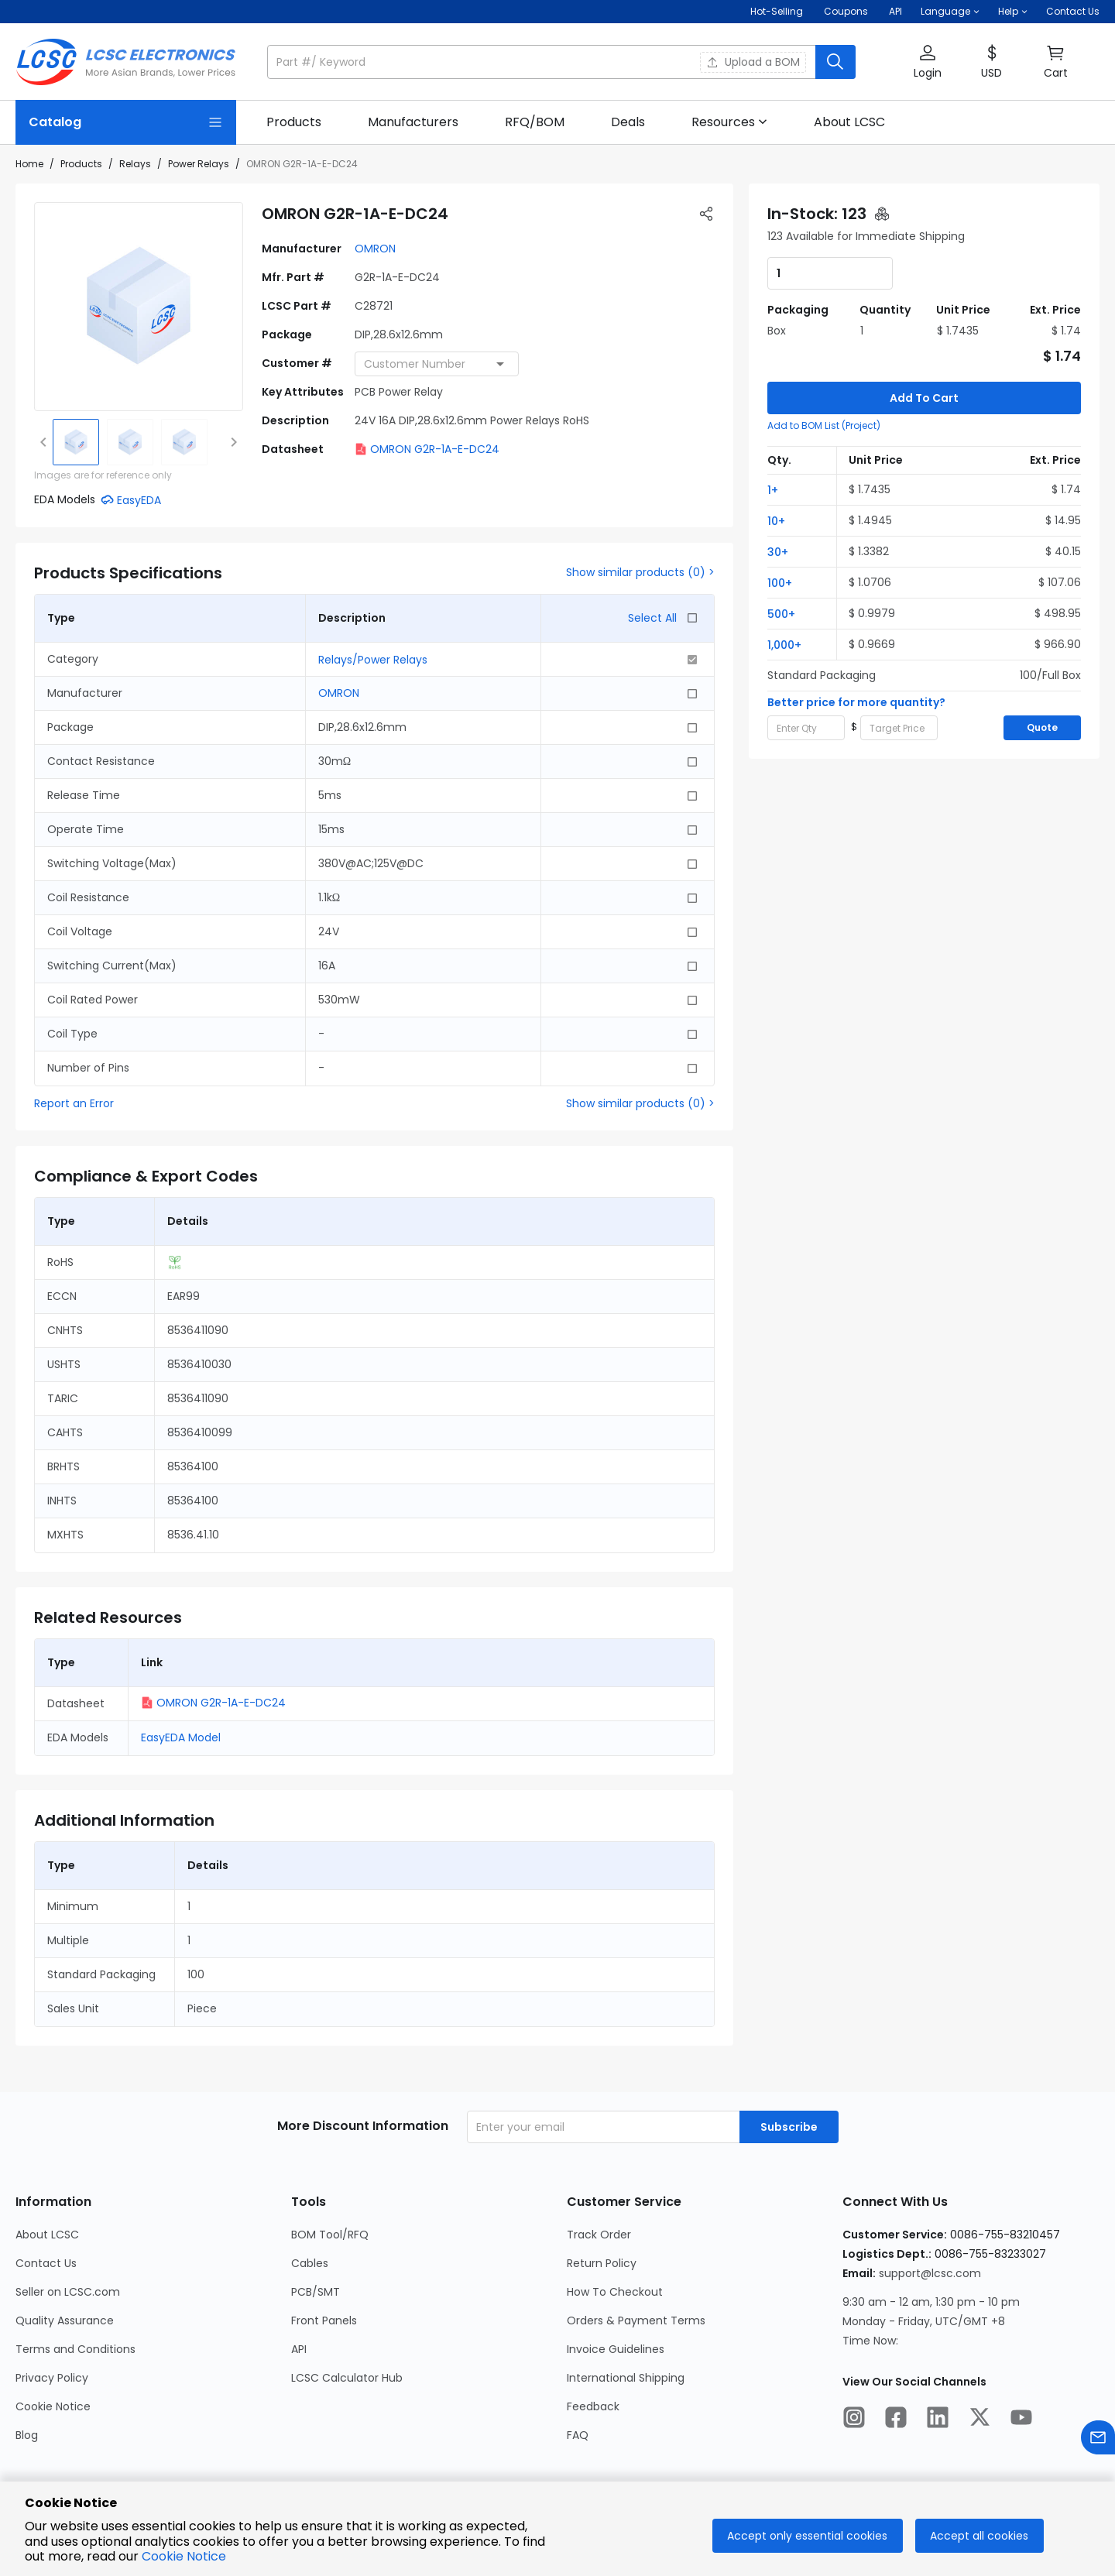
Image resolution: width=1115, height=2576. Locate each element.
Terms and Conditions (75, 2349)
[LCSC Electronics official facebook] (895, 2420)
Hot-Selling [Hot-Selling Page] (777, 11)
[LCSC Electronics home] (125, 62)
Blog (26, 2435)
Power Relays (198, 163)
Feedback (593, 2406)
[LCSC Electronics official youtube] (1021, 2420)
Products (81, 163)
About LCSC (47, 2234)
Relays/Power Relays (372, 659)
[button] (950, 11)
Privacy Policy (51, 2378)
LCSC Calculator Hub (347, 2378)
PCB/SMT (315, 2292)
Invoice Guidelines (615, 2349)
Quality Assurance (64, 2320)
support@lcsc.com (930, 2273)
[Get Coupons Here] (846, 12)
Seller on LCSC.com (67, 2292)
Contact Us (1073, 11)
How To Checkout (615, 2292)
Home (29, 163)
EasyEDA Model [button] (181, 1737)
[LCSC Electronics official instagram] (854, 2420)
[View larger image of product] (138, 306)
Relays (135, 163)
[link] (294, 122)
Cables (309, 2263)
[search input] (542, 62)
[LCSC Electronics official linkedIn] (937, 2420)
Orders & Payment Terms (636, 2320)
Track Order (599, 2234)
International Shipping (625, 2378)
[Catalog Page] (125, 122)
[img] (76, 442)
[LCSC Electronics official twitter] (979, 2420)
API (299, 2349)
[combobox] (437, 364)
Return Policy (601, 2263)
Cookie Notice (53, 2406)
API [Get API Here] (895, 11)
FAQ (577, 2435)
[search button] (835, 62)
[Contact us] (1098, 2440)
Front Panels (324, 2320)
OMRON (375, 248)
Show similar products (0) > (640, 572)
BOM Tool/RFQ (330, 2234)
